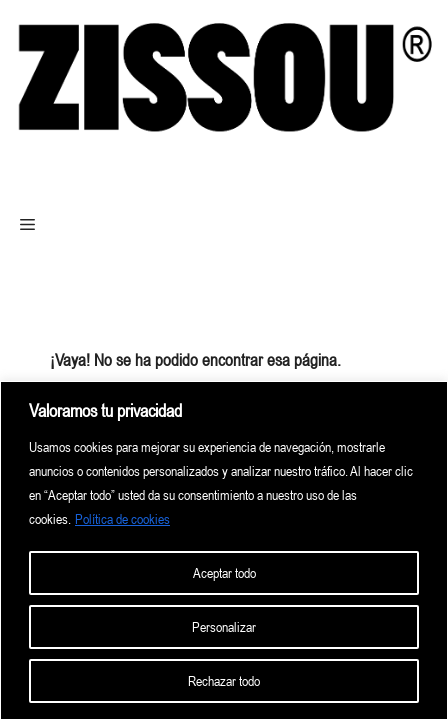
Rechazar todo (224, 681)
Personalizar (224, 627)
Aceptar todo (224, 573)
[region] (224, 550)
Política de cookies (122, 519)
